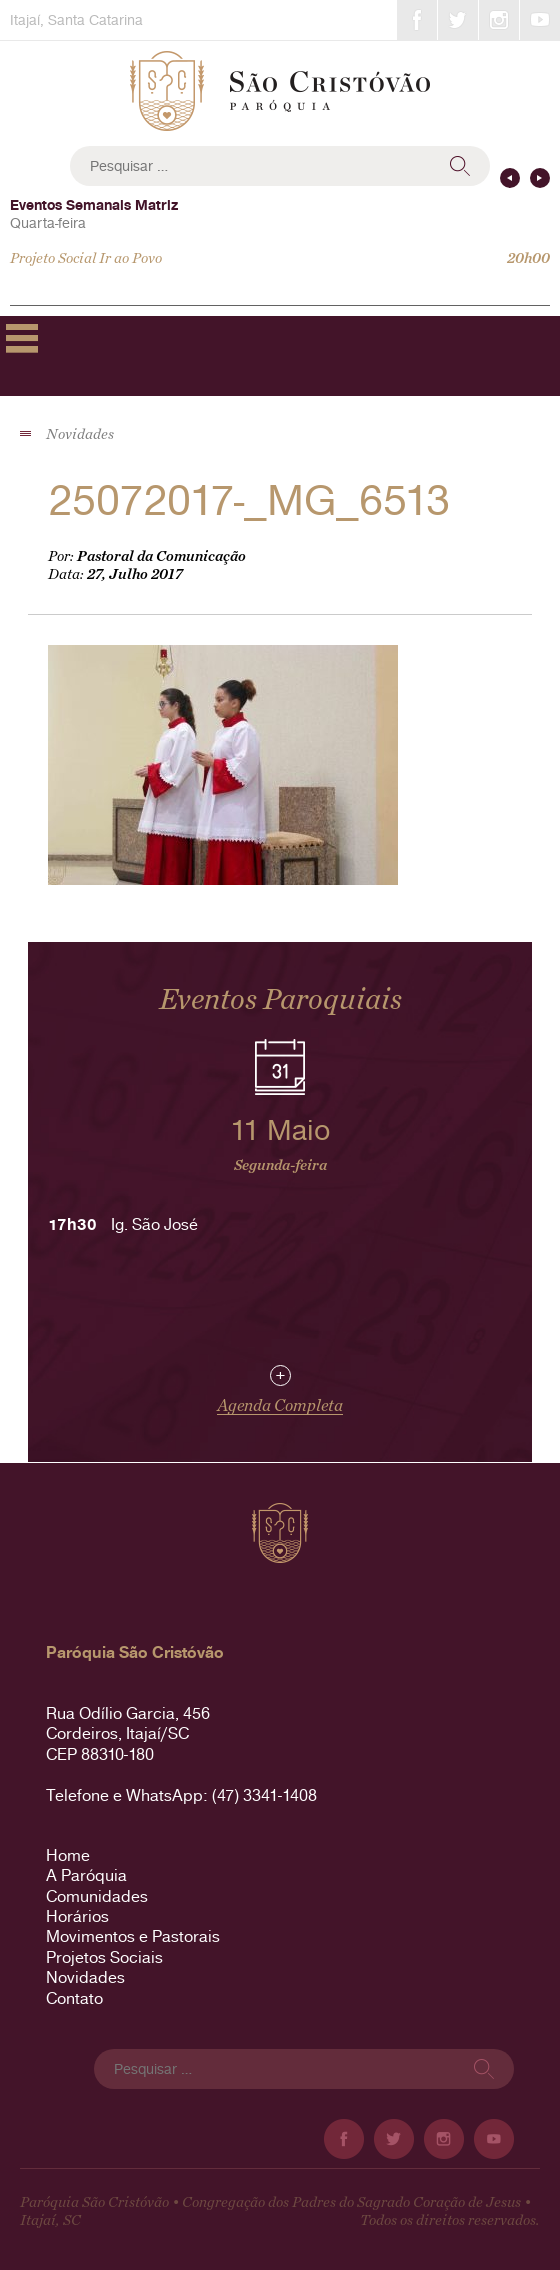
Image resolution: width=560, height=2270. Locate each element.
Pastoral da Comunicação (161, 556)
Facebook (417, 20)
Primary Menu (22, 338)
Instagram (499, 20)
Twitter (458, 20)
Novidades (85, 1977)
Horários (77, 1916)
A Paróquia (86, 1875)
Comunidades (97, 1896)
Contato (74, 1998)
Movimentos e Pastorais (133, 1936)
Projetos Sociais (104, 1957)
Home (68, 1855)
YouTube (540, 20)
